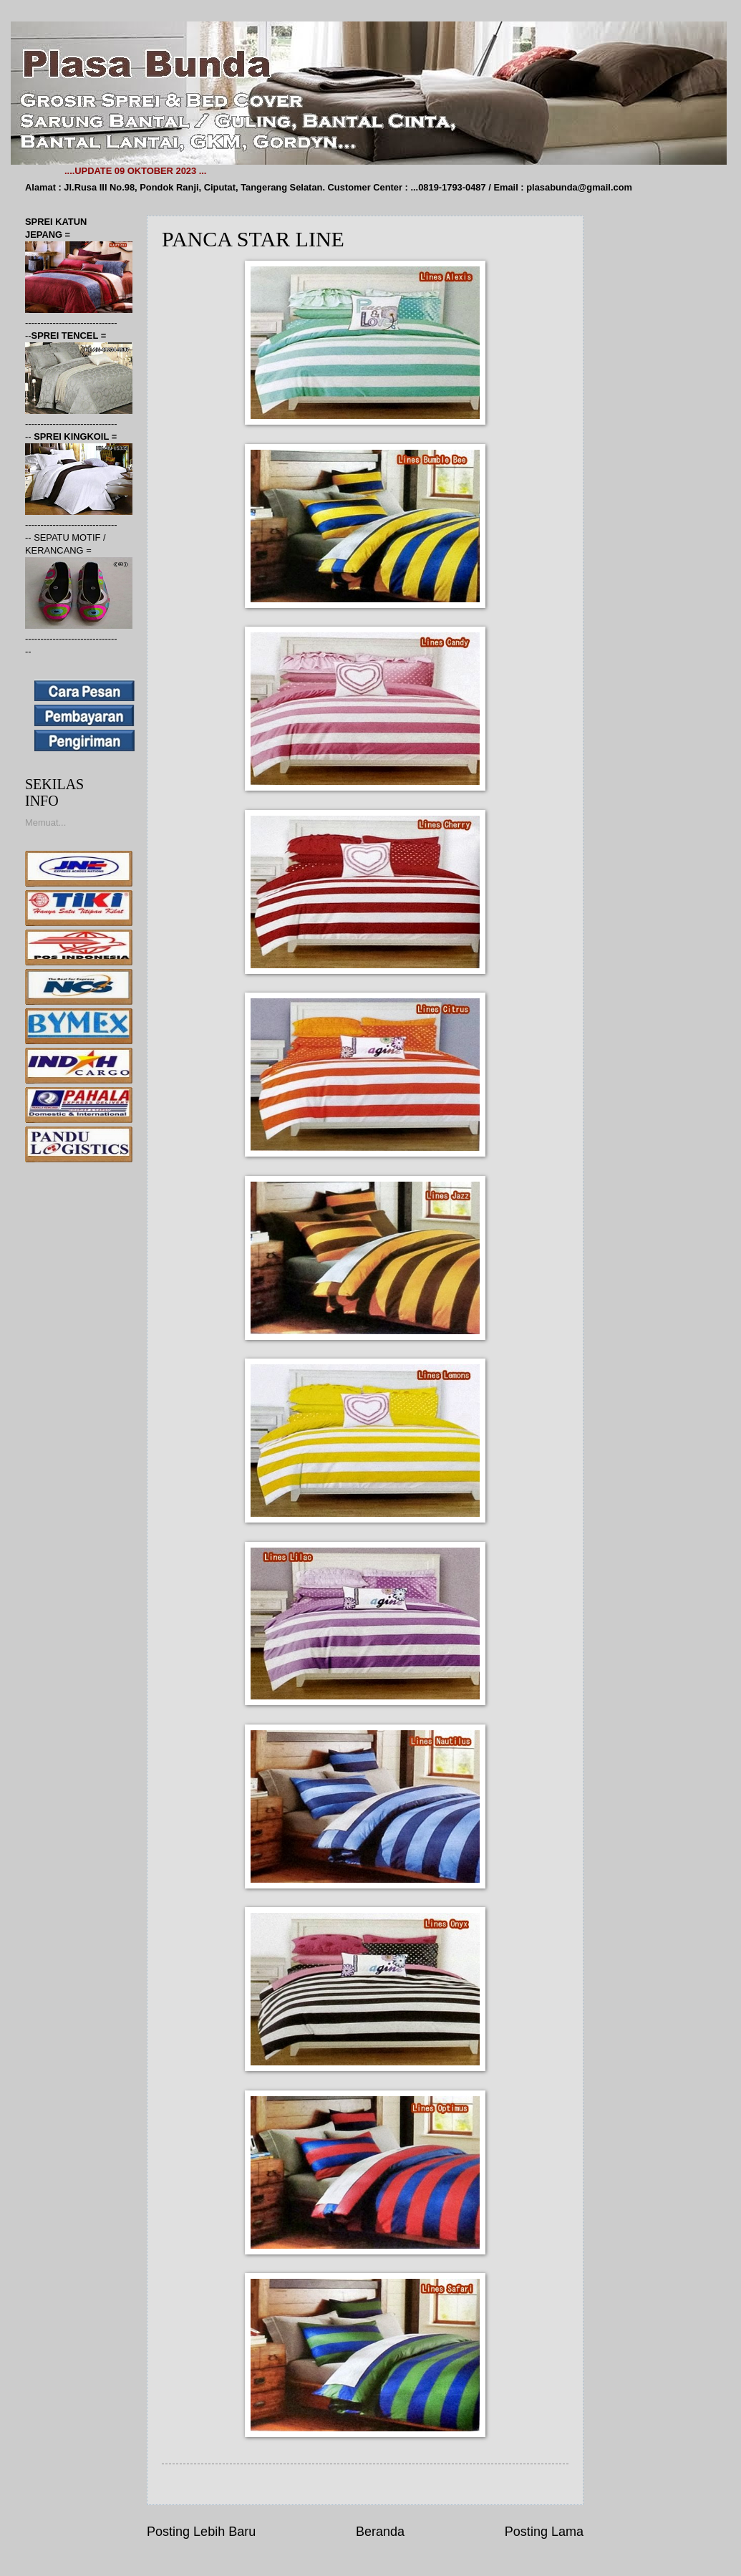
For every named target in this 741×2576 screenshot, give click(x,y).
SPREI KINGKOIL (73, 436)
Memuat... (45, 822)
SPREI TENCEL (66, 335)
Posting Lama (544, 2531)
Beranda (380, 2531)
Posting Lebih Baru (201, 2531)
